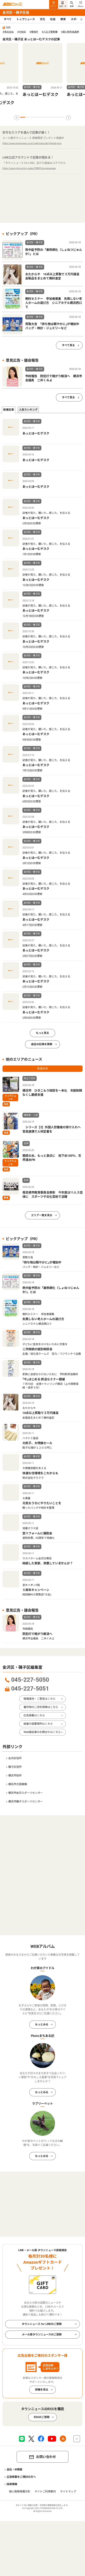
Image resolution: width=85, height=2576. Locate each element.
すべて (7, 19)
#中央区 (21, 31)
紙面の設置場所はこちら (38, 1723)
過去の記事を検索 (41, 1044)
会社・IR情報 (14, 2469)
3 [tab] (32, 117)
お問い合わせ (46, 2457)
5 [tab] (42, 117)
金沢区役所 (15, 1758)
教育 (63, 19)
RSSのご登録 (41, 2417)
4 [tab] (37, 117)
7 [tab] (52, 117)
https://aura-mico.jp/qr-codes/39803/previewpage (29, 168)
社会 (52, 19)
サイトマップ (68, 2491)
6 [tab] (47, 117)
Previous (16, 117)
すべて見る (68, 345)
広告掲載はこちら (34, 1715)
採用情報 (12, 2484)
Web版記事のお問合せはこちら (42, 1732)
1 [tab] (22, 117)
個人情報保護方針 (19, 2491)
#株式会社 (8, 31)
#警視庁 (34, 31)
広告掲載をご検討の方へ (21, 2476)
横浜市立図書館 (17, 1784)
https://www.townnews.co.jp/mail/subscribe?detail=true (31, 143)
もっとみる (41, 2024)
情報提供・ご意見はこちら (39, 1698)
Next (68, 117)
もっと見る (42, 1032)
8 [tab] (57, 117)
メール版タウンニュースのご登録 (42, 2334)
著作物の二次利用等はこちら (41, 1707)
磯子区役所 (15, 1766)
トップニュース (25, 19)
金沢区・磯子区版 (15, 12)
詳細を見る (41, 2389)
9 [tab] (62, 117)
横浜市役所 (15, 1775)
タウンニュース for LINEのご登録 (42, 2324)
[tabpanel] (42, 71)
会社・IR (62, 6)
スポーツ (76, 19)
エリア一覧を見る (41, 1215)
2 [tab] (27, 117)
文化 (42, 19)
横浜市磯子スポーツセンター (25, 1801)
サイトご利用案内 (45, 2491)
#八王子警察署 (49, 31)
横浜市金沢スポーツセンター (25, 1792)
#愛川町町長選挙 (70, 31)
